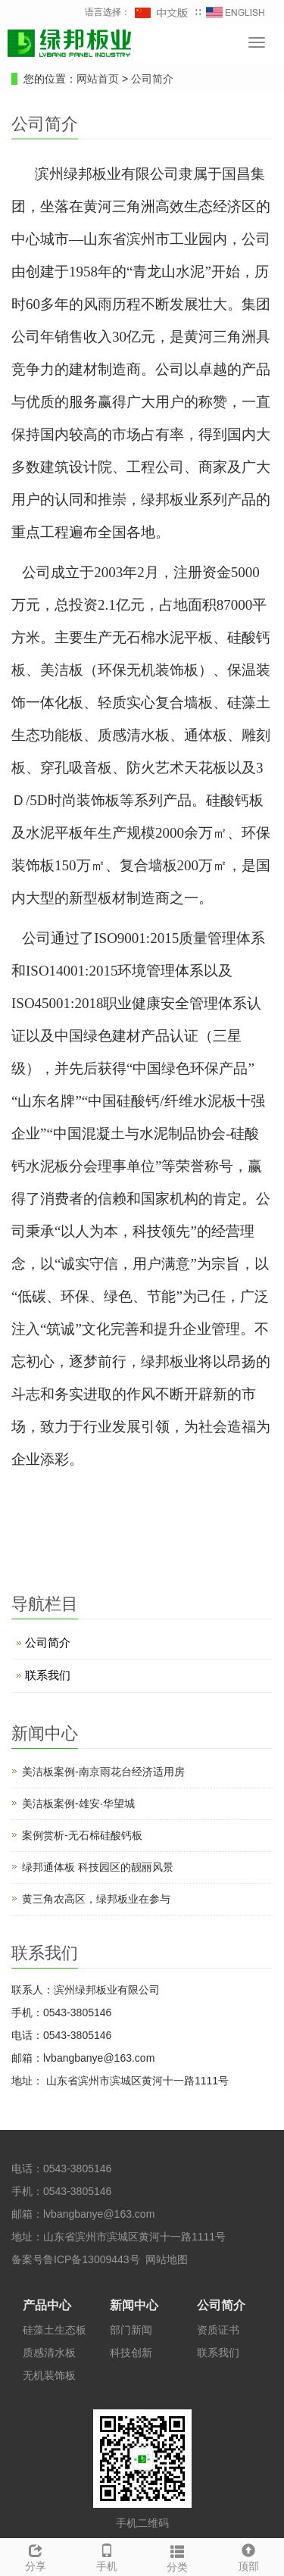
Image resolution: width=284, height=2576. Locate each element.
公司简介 (152, 79)
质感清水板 (49, 2353)
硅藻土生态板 (54, 2330)
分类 (178, 2556)
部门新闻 (131, 2330)
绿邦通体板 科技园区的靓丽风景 (97, 1867)
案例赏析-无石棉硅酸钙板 (82, 1835)
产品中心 (47, 2305)
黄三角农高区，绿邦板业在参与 (96, 1899)
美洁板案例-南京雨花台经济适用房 (103, 1772)
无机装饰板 (49, 2375)
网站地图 (166, 2259)
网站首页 (97, 79)
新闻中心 (134, 2305)
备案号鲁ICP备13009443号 (75, 2259)
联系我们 (47, 1675)
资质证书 (218, 2330)
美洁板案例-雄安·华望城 (78, 1803)
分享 (35, 2555)
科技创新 (131, 2353)
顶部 (248, 2555)
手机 (106, 2555)
